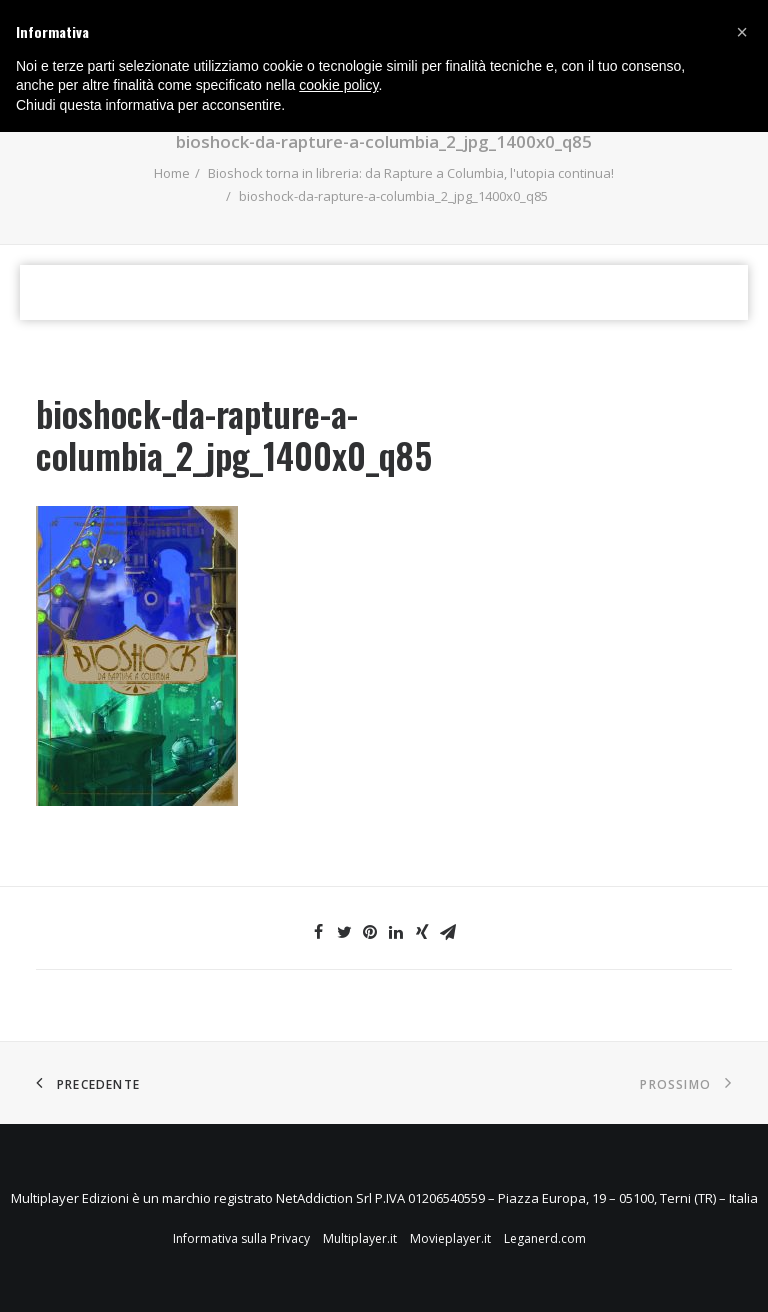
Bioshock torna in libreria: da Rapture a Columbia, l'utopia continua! (411, 173)
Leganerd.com (545, 1238)
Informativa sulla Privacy (241, 1238)
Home (172, 173)
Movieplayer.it (450, 1238)
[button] (742, 32)
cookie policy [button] (338, 85)
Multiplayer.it (360, 1238)
